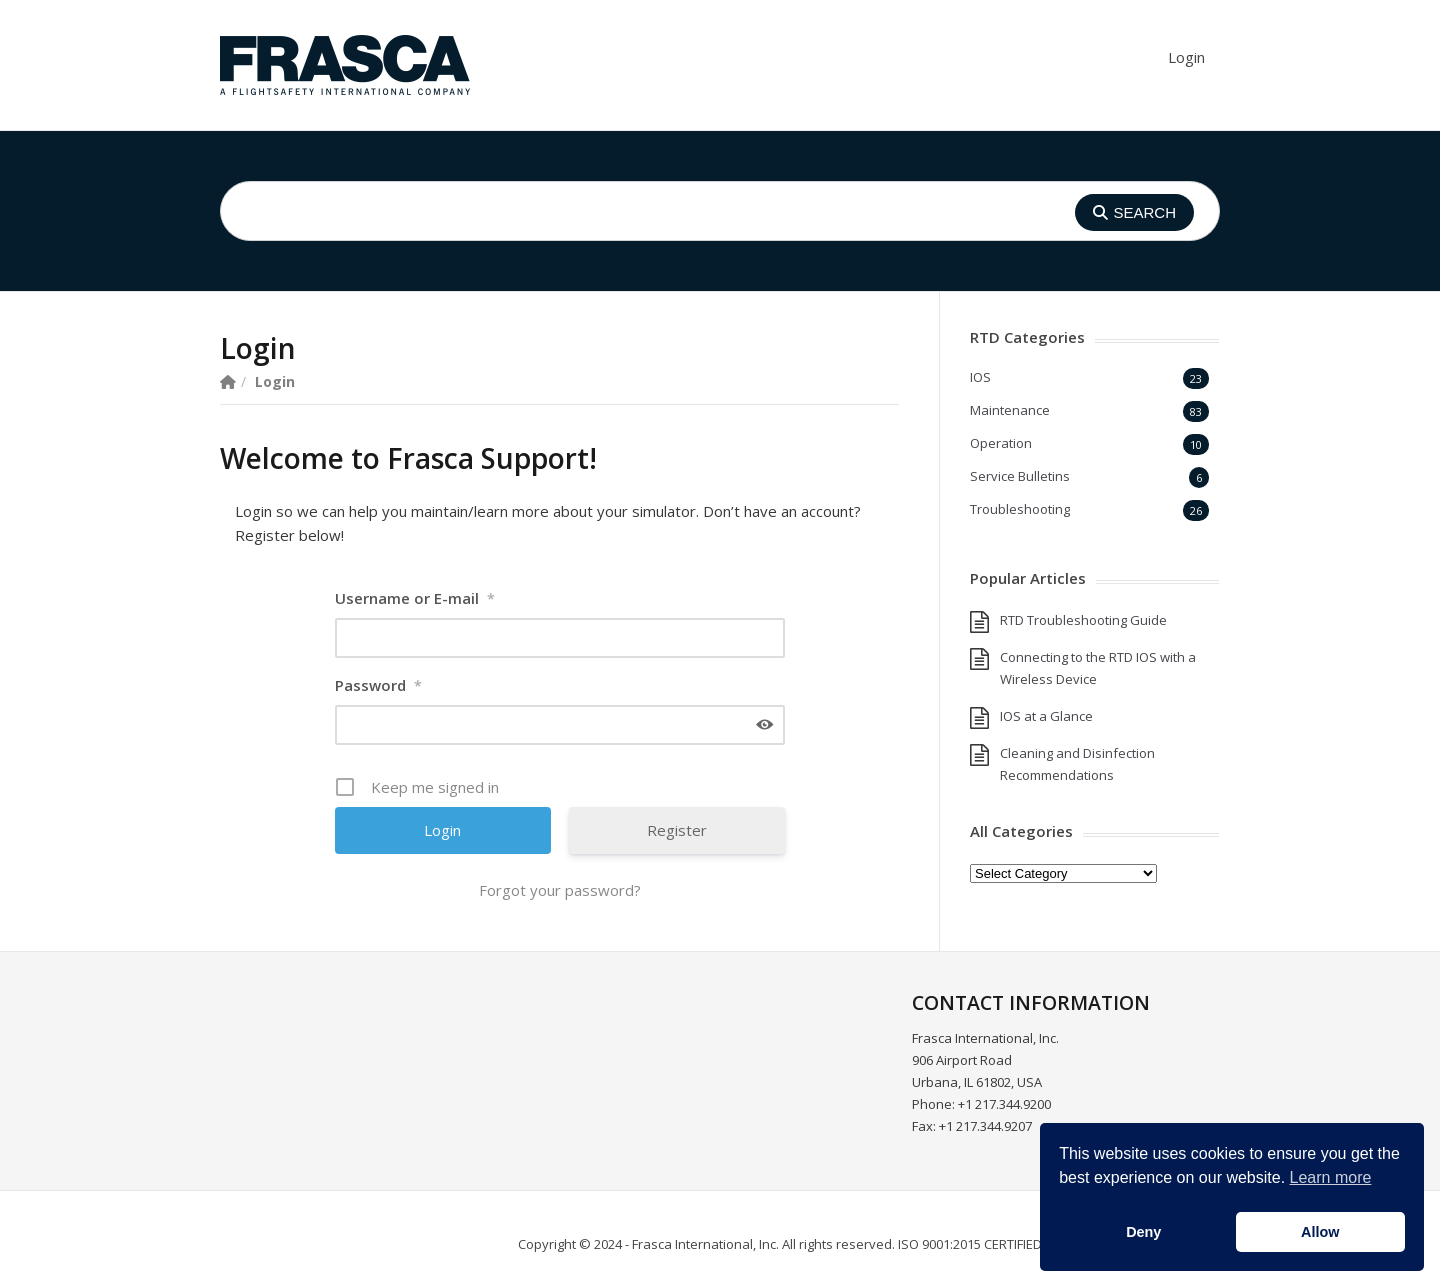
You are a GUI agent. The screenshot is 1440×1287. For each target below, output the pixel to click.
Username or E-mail (415, 598)
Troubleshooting (1020, 509)
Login (1186, 57)
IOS (980, 377)
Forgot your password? (560, 890)
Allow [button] (1320, 1232)
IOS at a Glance (1046, 716)
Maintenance (1010, 410)
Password (378, 685)
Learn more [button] (1331, 1177)
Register (677, 830)
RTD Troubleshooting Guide (1083, 620)
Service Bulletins (1020, 476)
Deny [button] (1143, 1232)
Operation (1001, 443)
